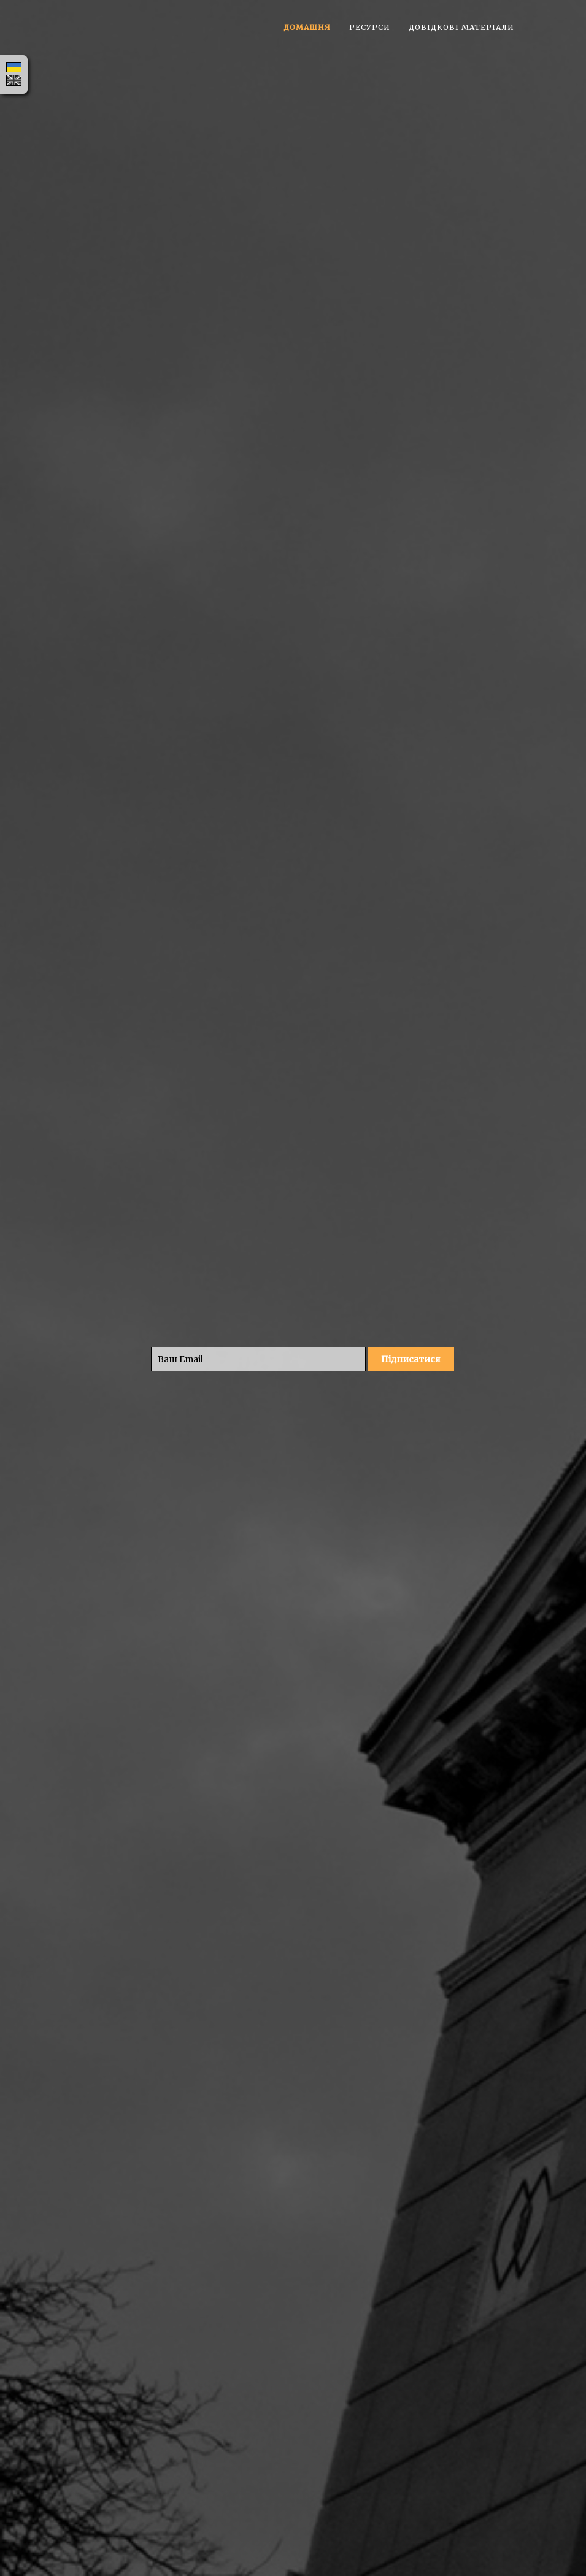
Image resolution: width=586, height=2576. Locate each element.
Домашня (307, 27)
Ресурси (369, 27)
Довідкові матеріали (461, 27)
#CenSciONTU (442, 1263)
